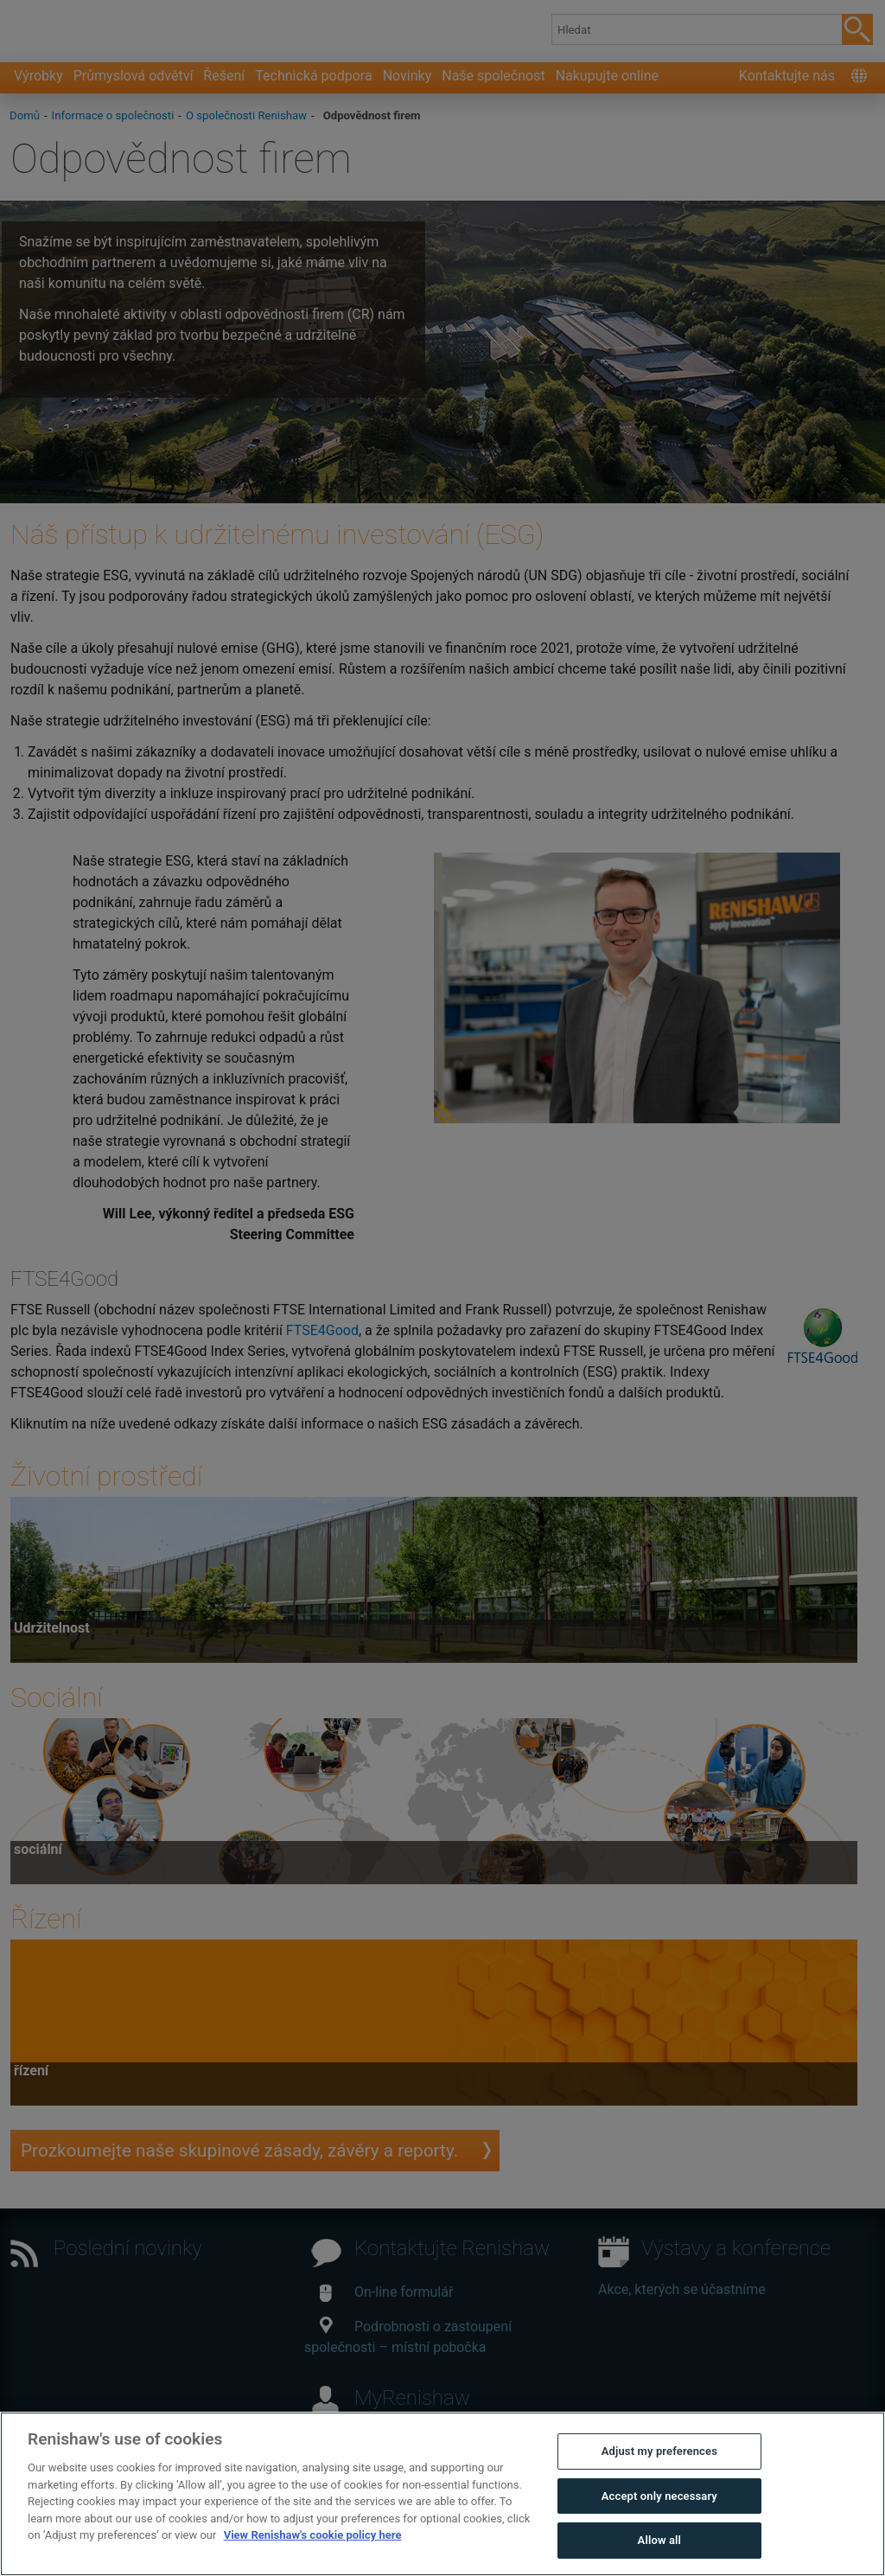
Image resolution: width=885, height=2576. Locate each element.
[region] (442, 2494)
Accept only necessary (659, 2496)
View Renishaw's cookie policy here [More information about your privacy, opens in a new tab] (313, 2534)
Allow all (660, 2540)
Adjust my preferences (659, 2451)
